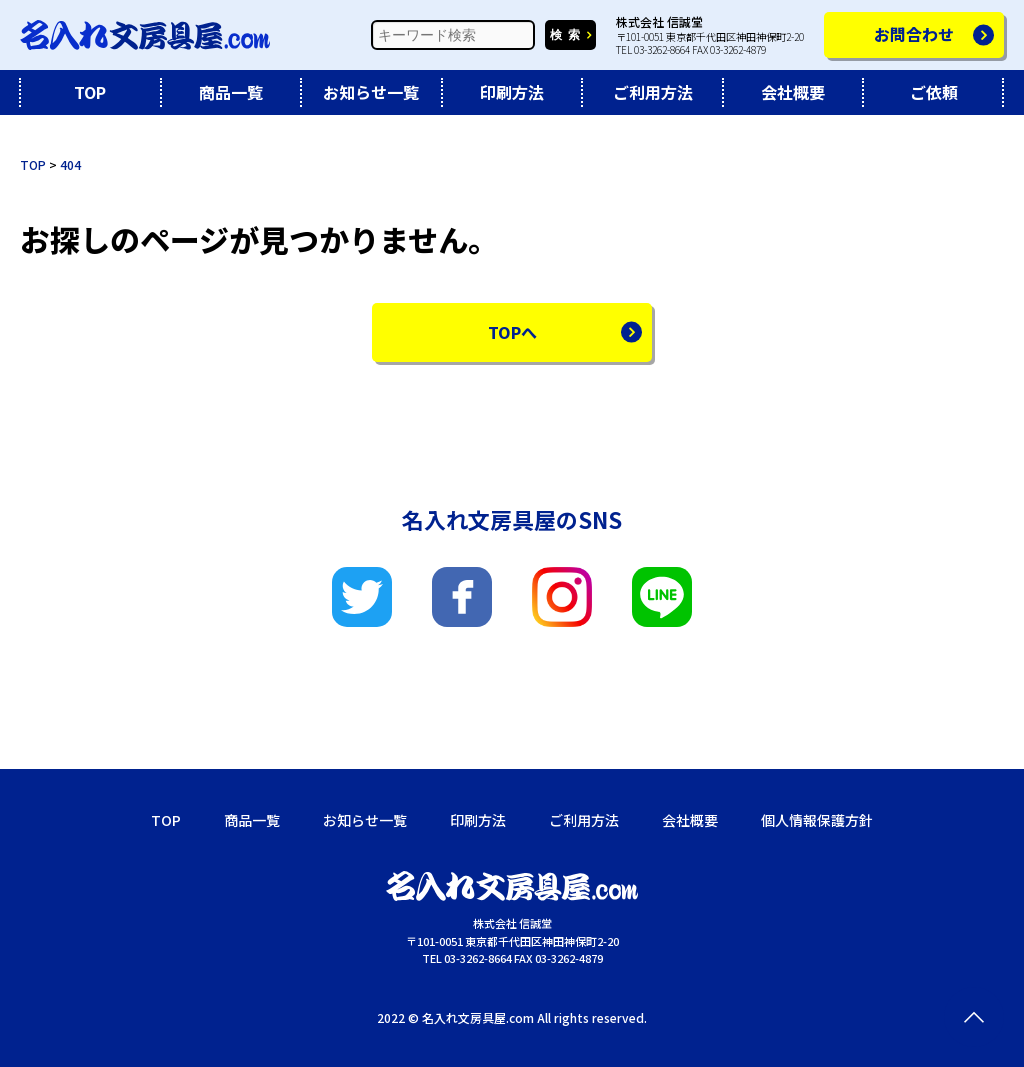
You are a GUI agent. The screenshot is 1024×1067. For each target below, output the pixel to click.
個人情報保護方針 (817, 820)
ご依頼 (934, 92)
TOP (90, 92)
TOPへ (512, 332)
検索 (568, 35)
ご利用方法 (653, 92)
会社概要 (793, 92)
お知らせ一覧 (371, 92)
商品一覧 (231, 92)
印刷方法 (512, 92)
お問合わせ (914, 34)
